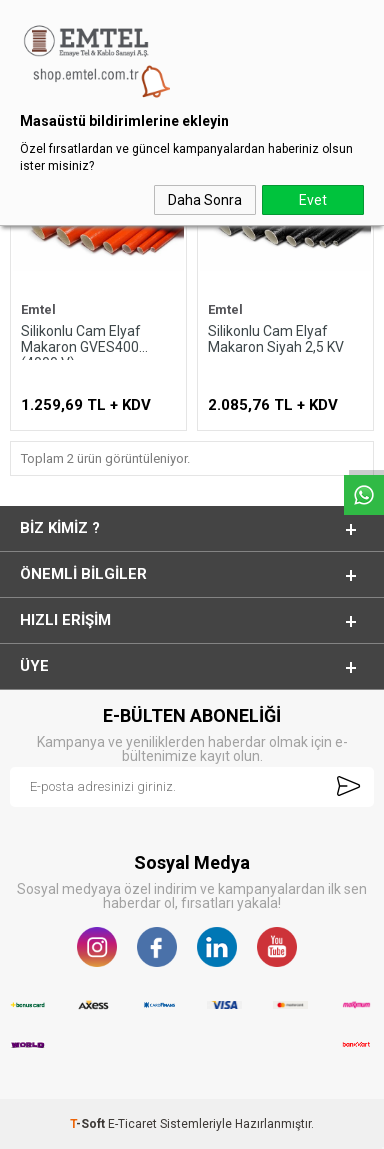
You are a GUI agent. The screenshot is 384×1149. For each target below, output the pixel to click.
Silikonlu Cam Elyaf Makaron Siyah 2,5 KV (276, 339)
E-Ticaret (132, 1124)
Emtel (38, 310)
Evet (313, 200)
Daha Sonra (205, 200)
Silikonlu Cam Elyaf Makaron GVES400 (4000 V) (81, 341)
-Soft (89, 1124)
